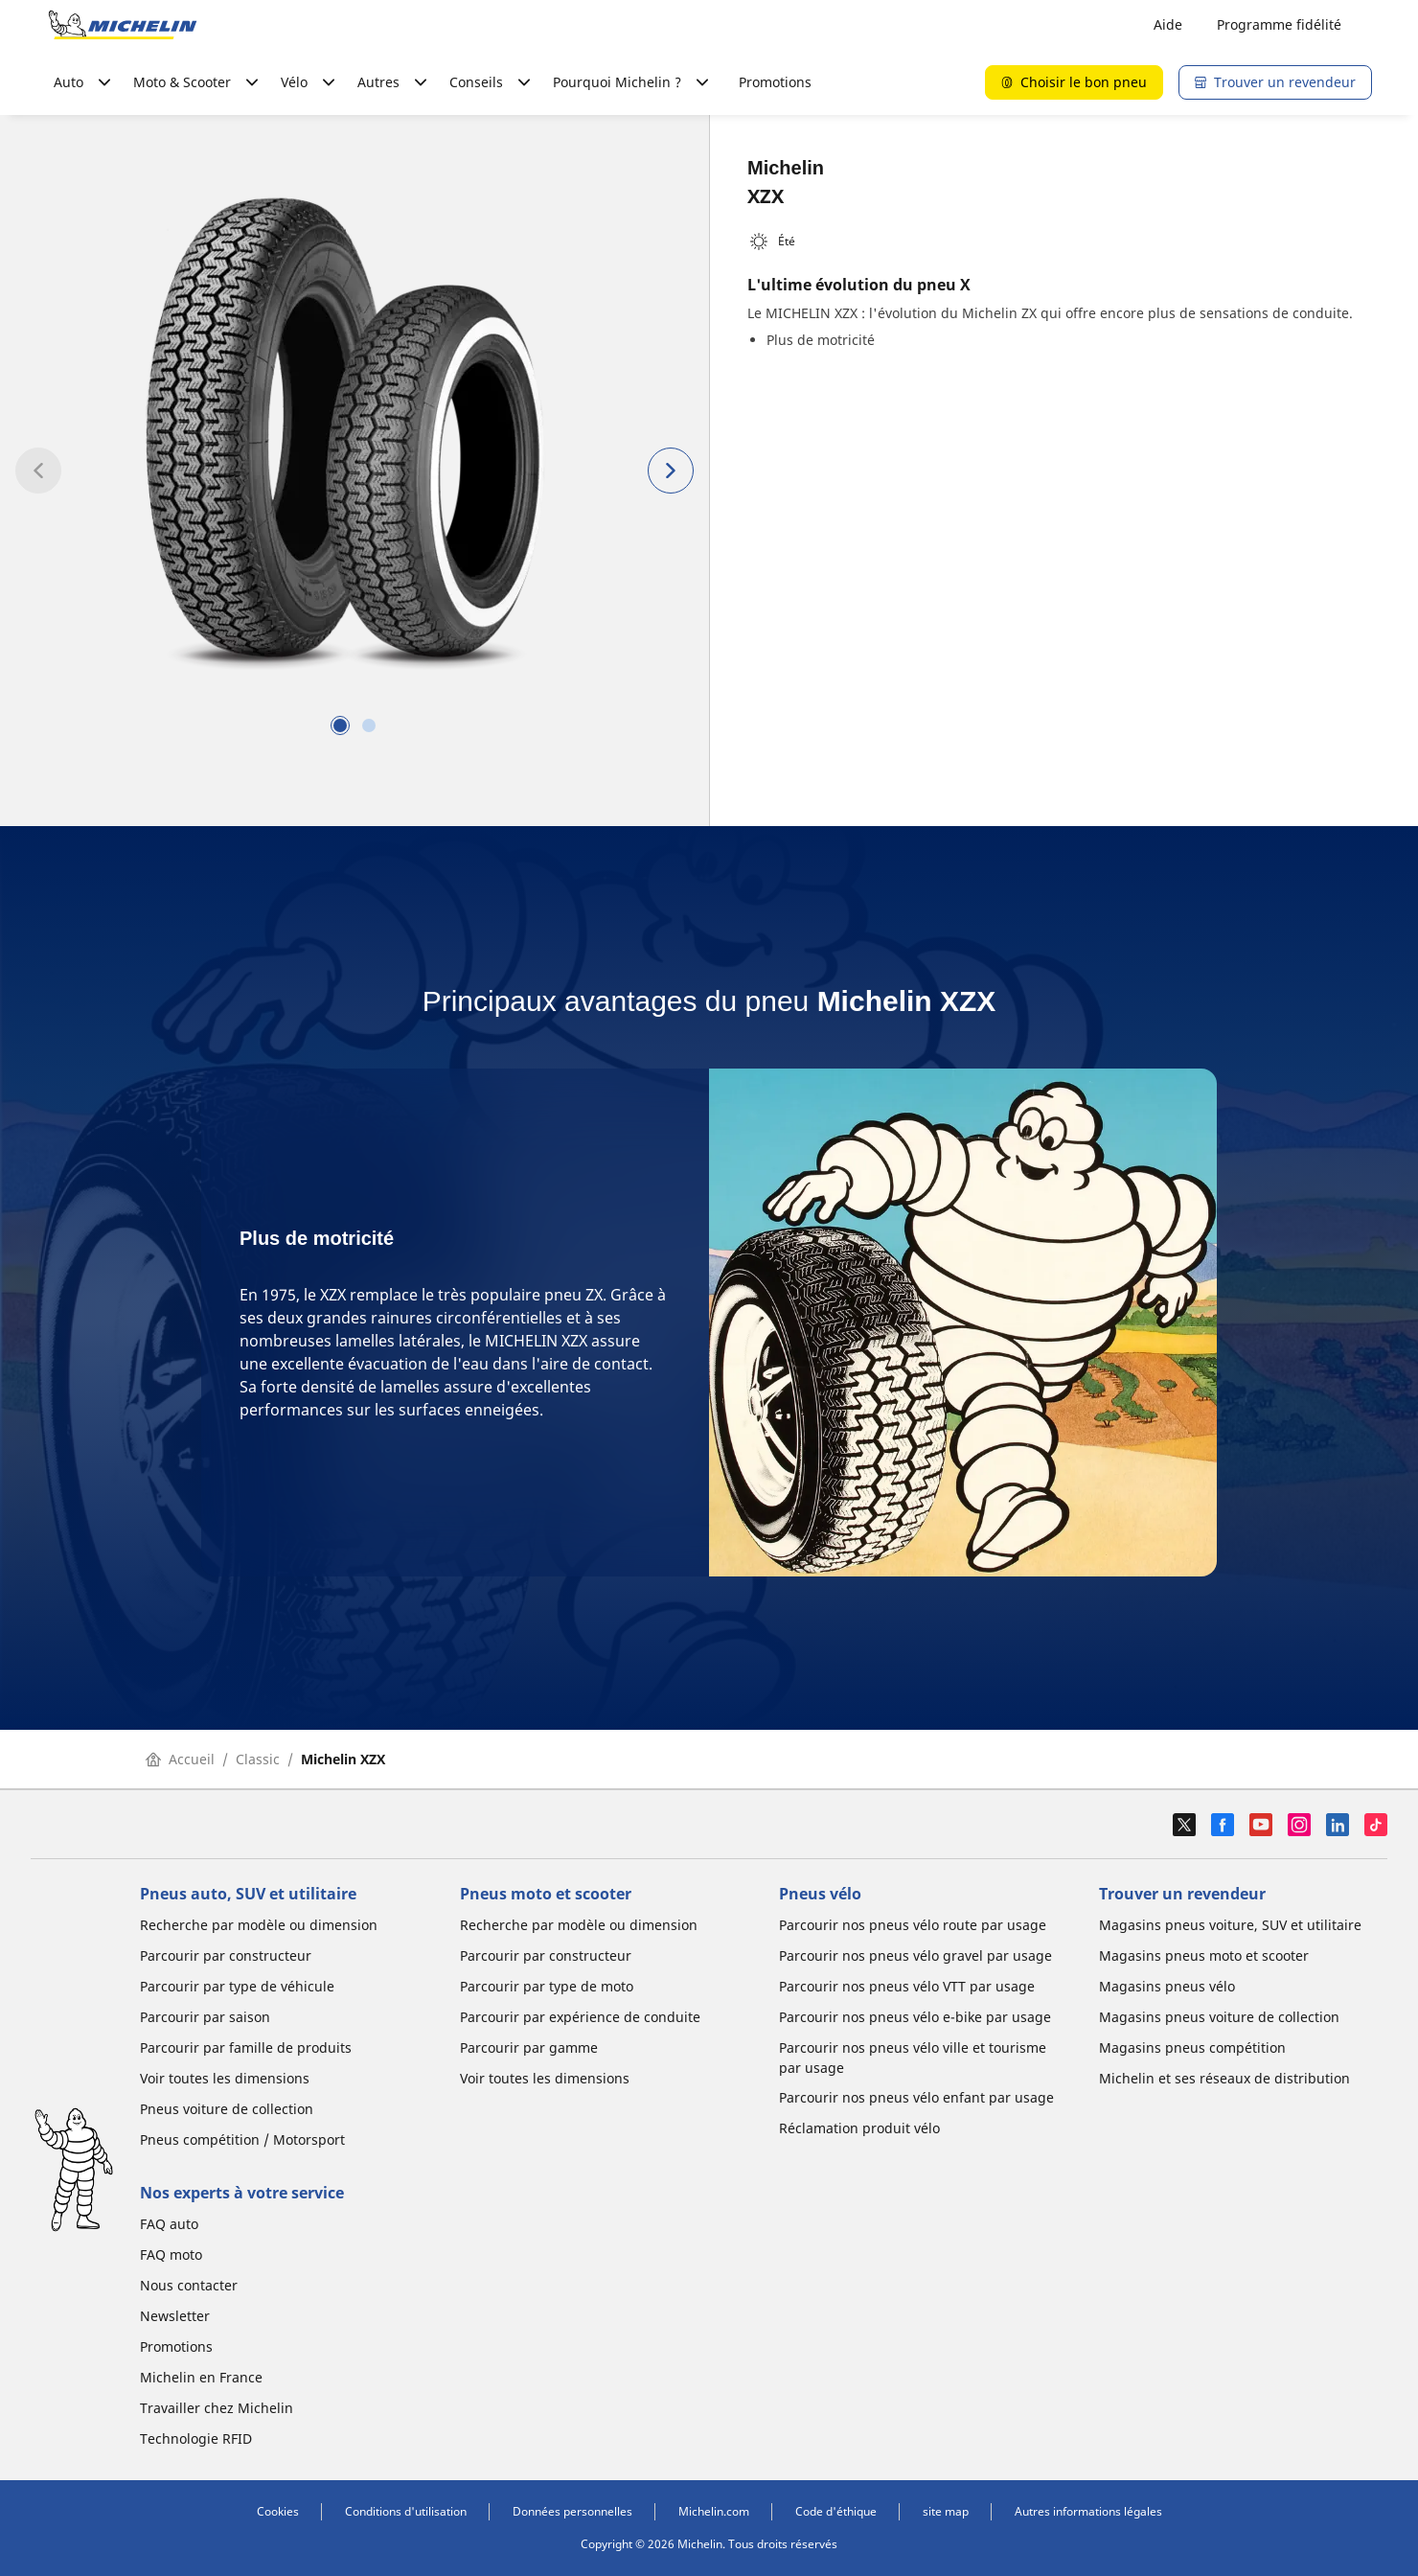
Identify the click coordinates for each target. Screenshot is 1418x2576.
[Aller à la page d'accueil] (122, 25)
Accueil (180, 1759)
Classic (258, 1759)
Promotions (775, 82)
